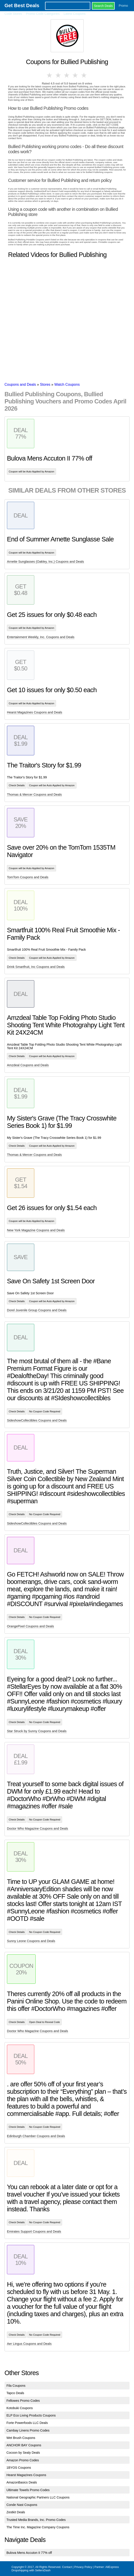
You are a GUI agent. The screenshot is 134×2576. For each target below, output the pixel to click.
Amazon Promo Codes (22, 2460)
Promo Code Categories (43, 13)
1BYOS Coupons (18, 2467)
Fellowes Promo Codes (23, 2400)
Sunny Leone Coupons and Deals (31, 1941)
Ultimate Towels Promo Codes (28, 2490)
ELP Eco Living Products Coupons (31, 2415)
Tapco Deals (15, 2393)
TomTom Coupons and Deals (27, 877)
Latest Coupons (75, 13)
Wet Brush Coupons (20, 2438)
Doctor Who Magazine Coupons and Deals (37, 1828)
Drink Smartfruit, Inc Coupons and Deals (36, 967)
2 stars (58, 75)
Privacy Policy (83, 2567)
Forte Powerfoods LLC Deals (27, 2423)
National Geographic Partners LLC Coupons (38, 2497)
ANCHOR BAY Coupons (23, 2445)
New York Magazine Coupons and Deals (36, 1230)
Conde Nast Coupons (21, 2505)
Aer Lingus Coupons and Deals (29, 2344)
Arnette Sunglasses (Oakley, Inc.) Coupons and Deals (45, 561)
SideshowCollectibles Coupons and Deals (37, 1420)
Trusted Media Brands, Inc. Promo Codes (36, 2520)
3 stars (67, 75)
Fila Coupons (16, 2385)
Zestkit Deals (15, 2512)
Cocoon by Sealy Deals (23, 2452)
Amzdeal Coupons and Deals (28, 1065)
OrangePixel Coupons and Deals (30, 1626)
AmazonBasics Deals (21, 2482)
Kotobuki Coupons (19, 2408)
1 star (49, 75)
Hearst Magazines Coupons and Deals (34, 712)
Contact (67, 2567)
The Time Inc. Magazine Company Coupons (37, 2527)
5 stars (84, 75)
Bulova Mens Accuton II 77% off (29, 2552)
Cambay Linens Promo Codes (28, 2430)
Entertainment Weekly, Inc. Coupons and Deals (40, 637)
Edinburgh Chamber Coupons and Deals (36, 2136)
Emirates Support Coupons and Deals (34, 2231)
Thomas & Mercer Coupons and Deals (34, 794)
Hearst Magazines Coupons (26, 2475)
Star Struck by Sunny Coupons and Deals (37, 1731)
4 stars (75, 75)
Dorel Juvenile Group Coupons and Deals (37, 1310)
